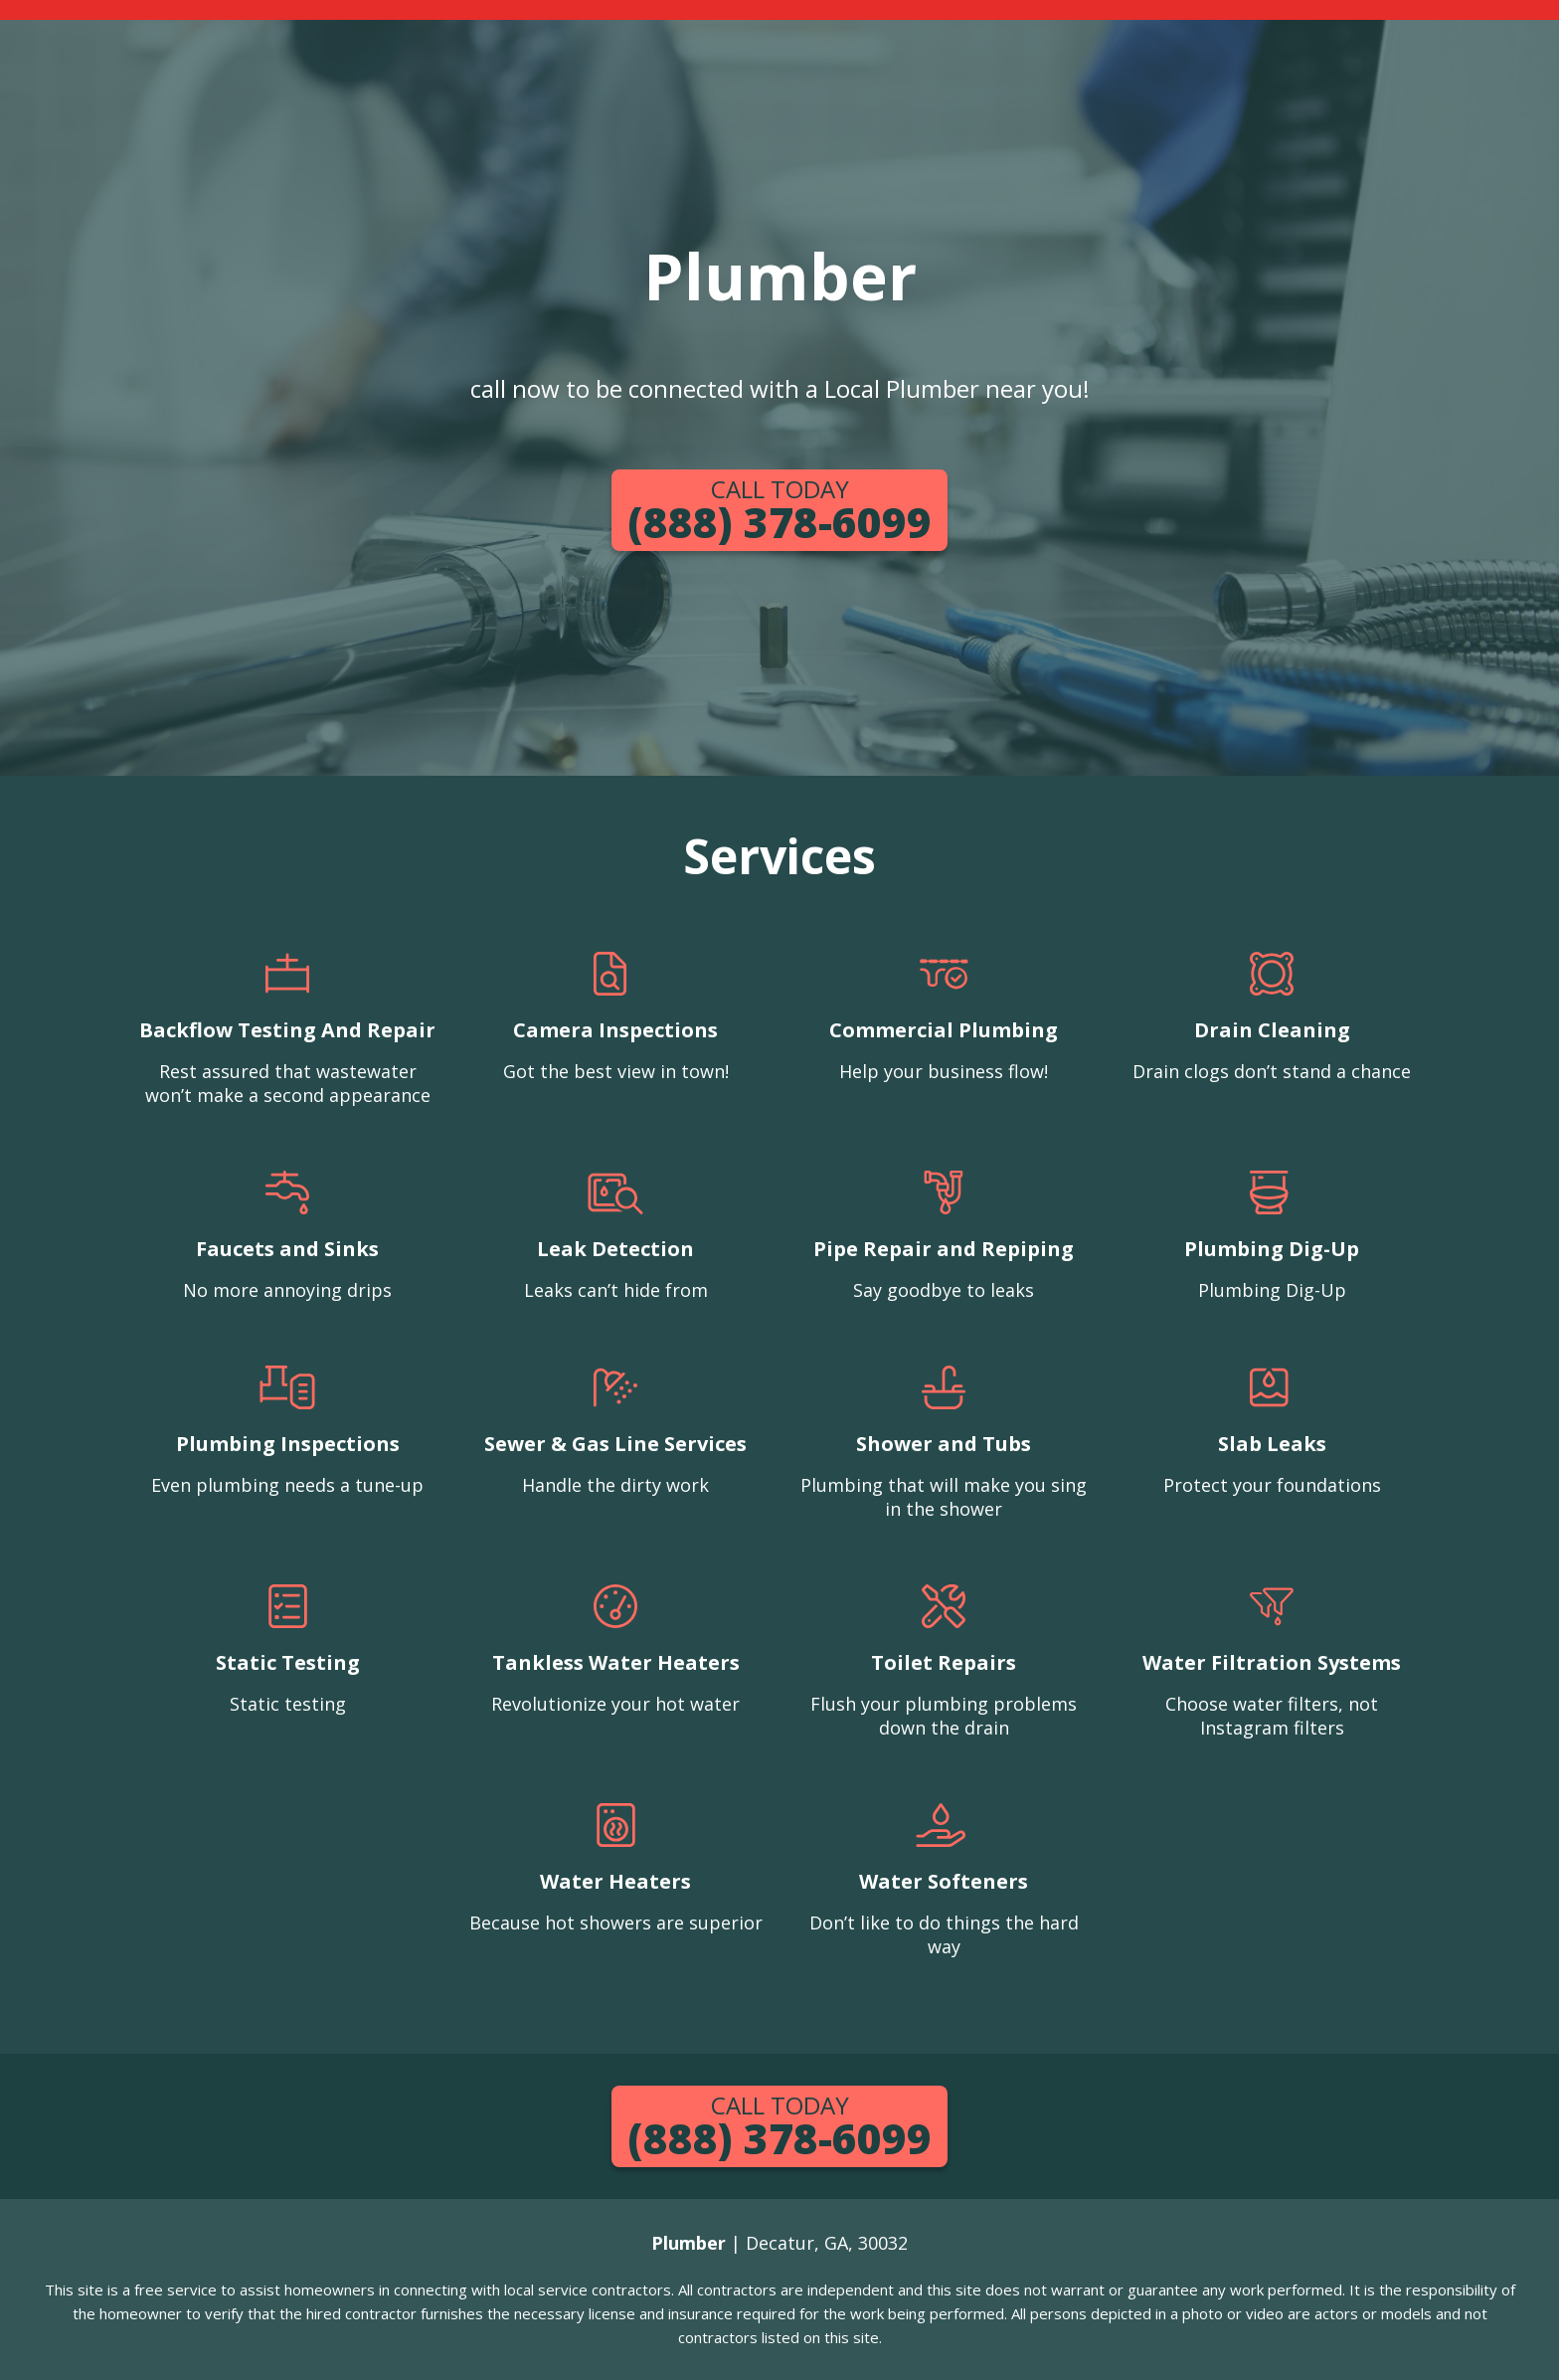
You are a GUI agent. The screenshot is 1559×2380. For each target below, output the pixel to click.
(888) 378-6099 (779, 511)
